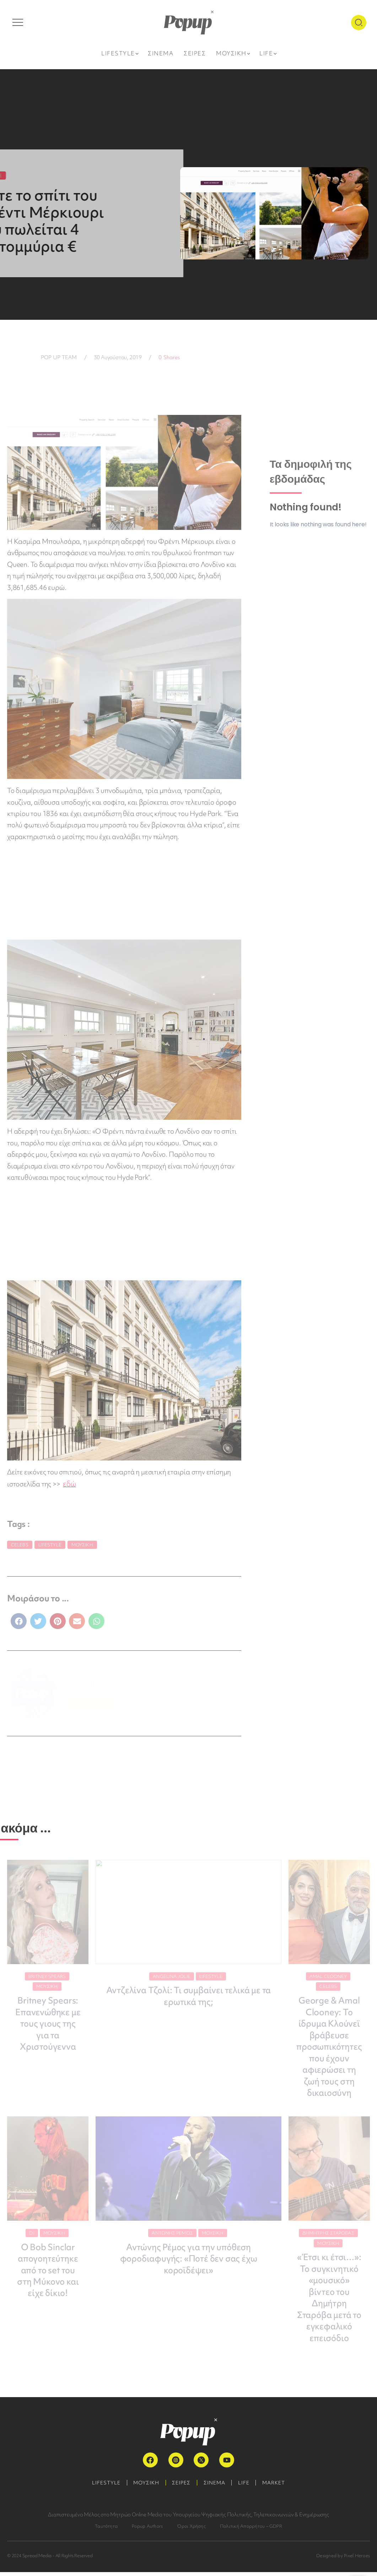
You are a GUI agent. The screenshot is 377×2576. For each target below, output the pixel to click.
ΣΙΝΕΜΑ (215, 2486)
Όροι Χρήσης (191, 2530)
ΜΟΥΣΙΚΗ (144, 2486)
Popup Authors (147, 2530)
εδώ (69, 1483)
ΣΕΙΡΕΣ (180, 2486)
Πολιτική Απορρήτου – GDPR (251, 2530)
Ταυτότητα (106, 2530)
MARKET (277, 2486)
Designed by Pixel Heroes (343, 2559)
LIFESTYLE (102, 2486)
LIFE (246, 2486)
